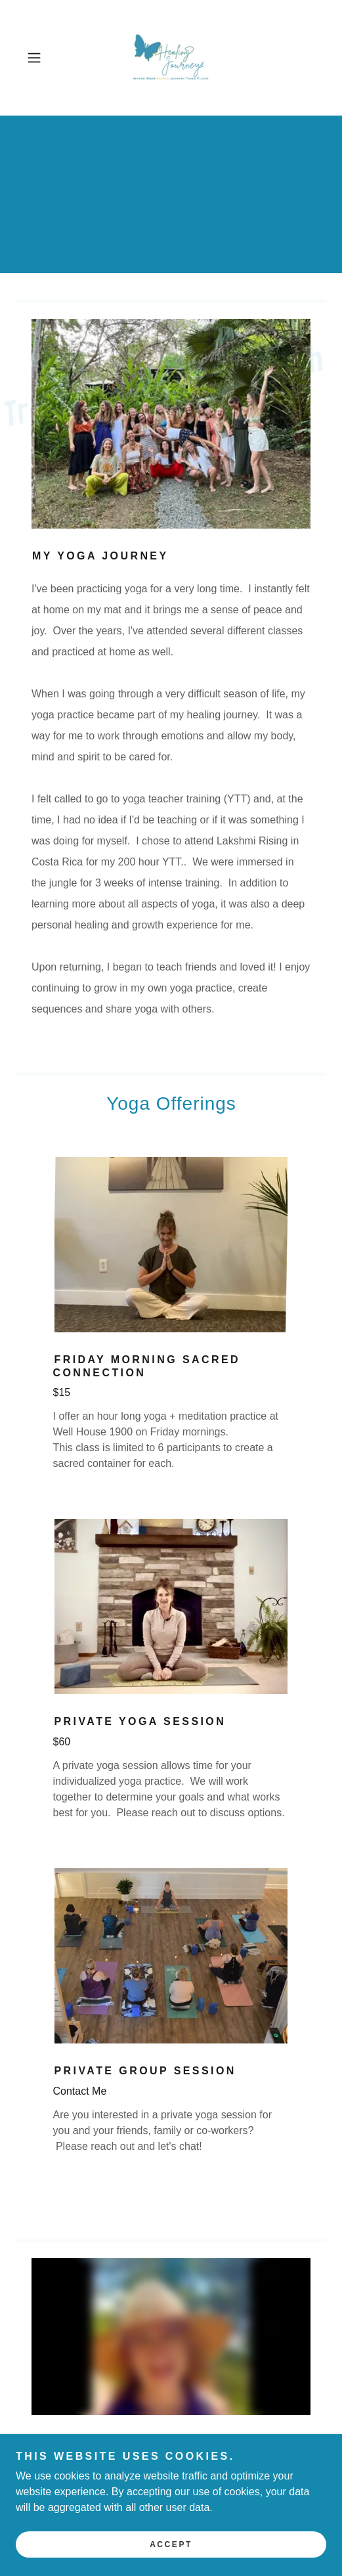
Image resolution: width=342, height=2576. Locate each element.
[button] (43, 58)
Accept (171, 2544)
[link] (170, 58)
